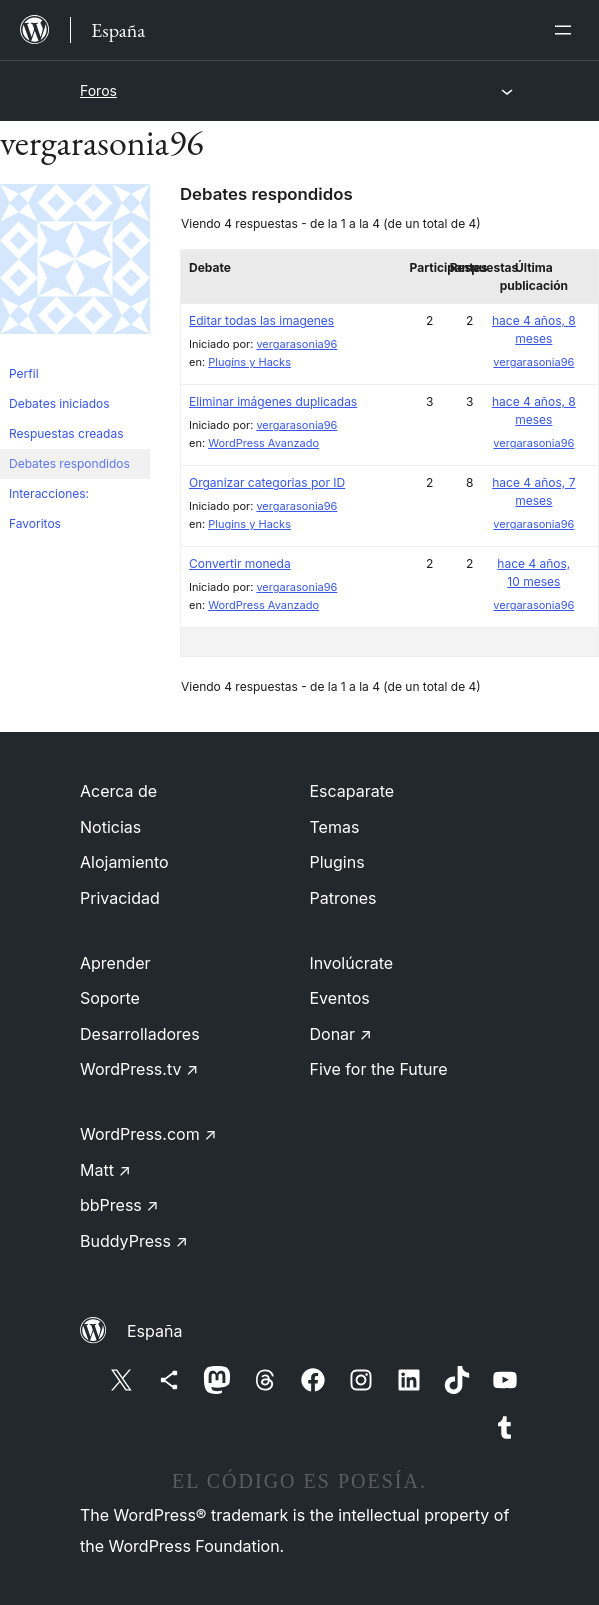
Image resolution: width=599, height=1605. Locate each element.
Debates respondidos (69, 463)
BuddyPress (134, 1241)
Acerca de (118, 791)
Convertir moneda (240, 563)
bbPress (119, 1205)
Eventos (340, 998)
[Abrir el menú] (567, 30)
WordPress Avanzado (263, 443)
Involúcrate (352, 963)
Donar (341, 1034)
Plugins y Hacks (249, 362)
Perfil (24, 373)
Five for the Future (379, 1069)
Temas (335, 827)
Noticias (110, 827)
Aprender (115, 963)
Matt (105, 1170)
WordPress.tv (139, 1069)
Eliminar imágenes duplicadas (273, 401)
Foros (98, 90)
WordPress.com (148, 1134)
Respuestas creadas (66, 433)
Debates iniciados (59, 403)
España (154, 1331)
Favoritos (35, 523)
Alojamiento (124, 862)
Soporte (110, 998)
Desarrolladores (140, 1034)
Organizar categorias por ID (267, 482)
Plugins (337, 862)
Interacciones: (49, 493)
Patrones (343, 898)
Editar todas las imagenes (261, 320)
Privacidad (120, 898)
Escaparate (352, 791)
